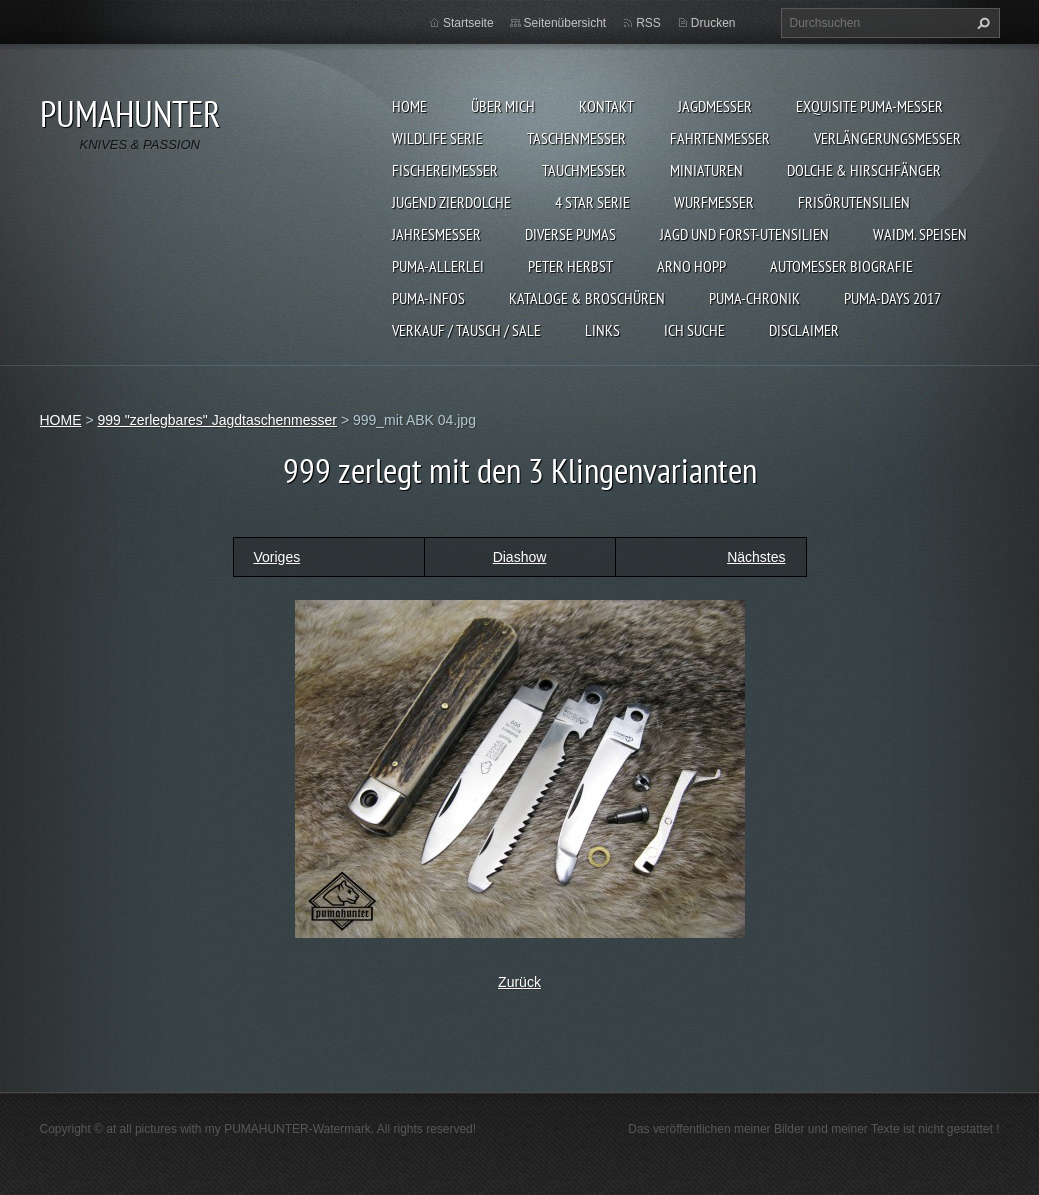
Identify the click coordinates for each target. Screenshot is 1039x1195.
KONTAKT (606, 106)
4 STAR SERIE (592, 202)
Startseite (468, 23)
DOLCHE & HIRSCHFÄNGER (864, 170)
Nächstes (756, 557)
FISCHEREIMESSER (445, 170)
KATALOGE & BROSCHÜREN (587, 298)
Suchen (981, 23)
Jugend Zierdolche (451, 202)
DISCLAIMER (804, 330)
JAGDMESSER (715, 106)
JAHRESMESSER (436, 234)
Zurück (519, 982)
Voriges (277, 557)
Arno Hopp (691, 266)
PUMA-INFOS (428, 298)
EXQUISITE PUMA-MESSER (869, 106)
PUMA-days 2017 (892, 298)
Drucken (713, 23)
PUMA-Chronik (754, 298)
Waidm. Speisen (920, 234)
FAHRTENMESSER (720, 138)
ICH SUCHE (694, 330)
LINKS (602, 330)
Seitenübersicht (565, 23)
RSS (648, 23)
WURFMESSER (714, 202)
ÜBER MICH (503, 106)
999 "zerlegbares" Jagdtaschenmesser (217, 420)
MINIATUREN (706, 170)
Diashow (520, 557)
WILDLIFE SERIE (437, 138)
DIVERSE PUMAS (570, 234)
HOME (409, 106)
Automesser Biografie (841, 266)
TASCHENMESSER (576, 138)
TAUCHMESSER (584, 170)
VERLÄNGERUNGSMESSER (887, 138)
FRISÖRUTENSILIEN (854, 202)
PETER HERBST (570, 266)
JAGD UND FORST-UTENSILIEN (744, 234)
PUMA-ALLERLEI (438, 266)
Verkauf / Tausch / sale (466, 330)
